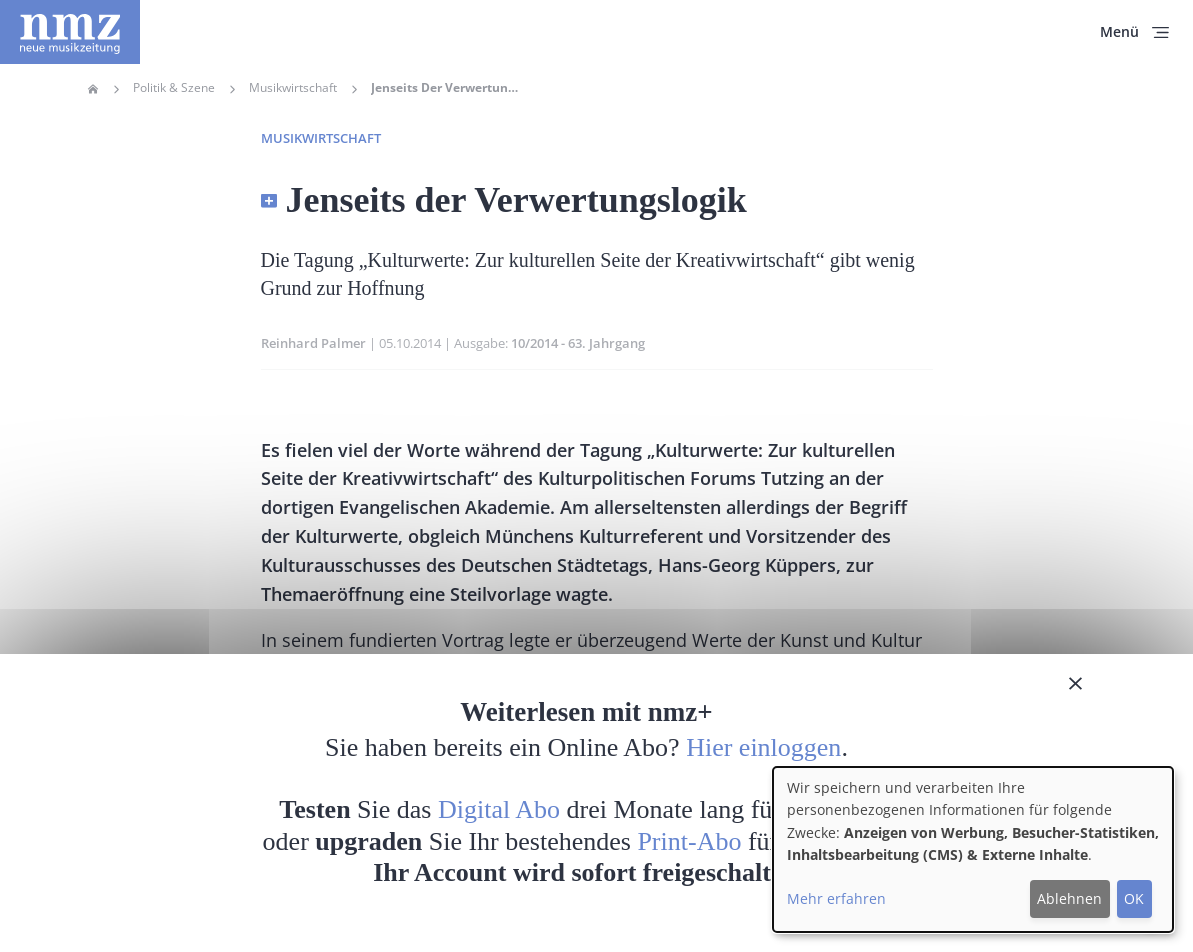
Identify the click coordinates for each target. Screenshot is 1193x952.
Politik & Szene (174, 88)
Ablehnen (1069, 898)
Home (93, 89)
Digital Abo (499, 809)
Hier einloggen (763, 747)
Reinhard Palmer (313, 343)
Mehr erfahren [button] (836, 898)
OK (1134, 898)
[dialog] (973, 849)
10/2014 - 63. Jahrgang (578, 343)
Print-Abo (689, 841)
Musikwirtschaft (293, 88)
